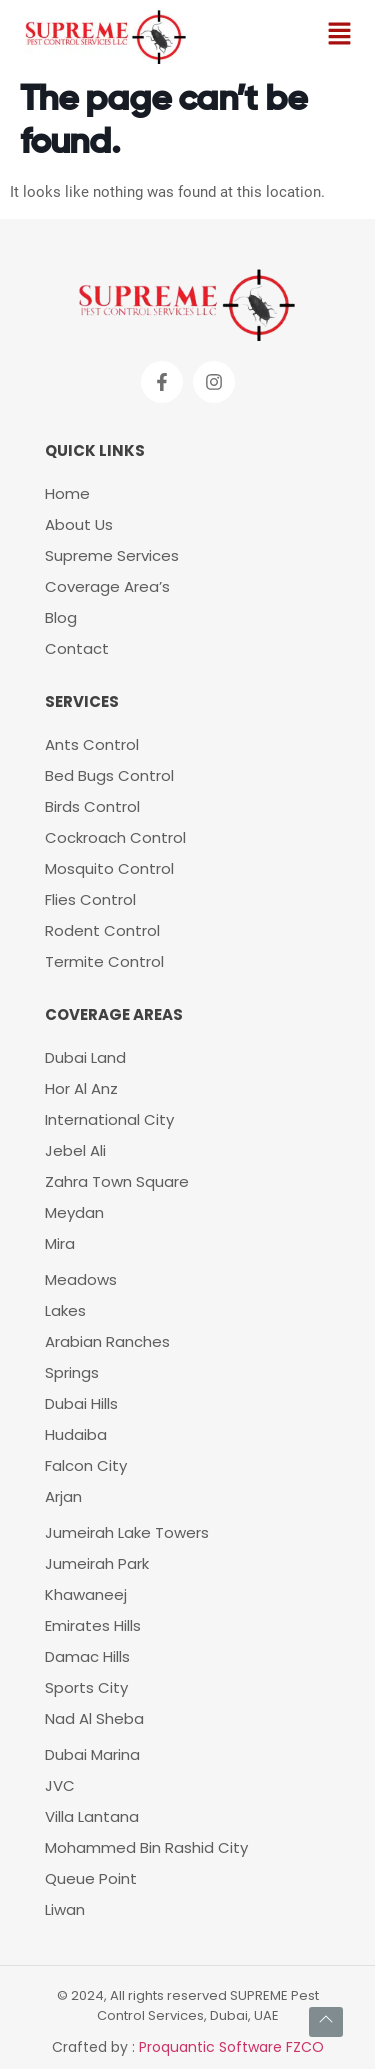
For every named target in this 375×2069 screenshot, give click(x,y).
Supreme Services (112, 555)
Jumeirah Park (97, 1563)
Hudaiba (76, 1434)
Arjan (63, 1496)
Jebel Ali (75, 1150)
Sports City (86, 1687)
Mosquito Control (109, 868)
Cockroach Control (115, 837)
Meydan (74, 1212)
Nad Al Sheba (94, 1718)
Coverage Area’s (107, 586)
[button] (340, 35)
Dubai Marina (92, 1754)
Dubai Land (85, 1057)
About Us (79, 524)
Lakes (65, 1310)
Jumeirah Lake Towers (127, 1532)
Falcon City (86, 1465)
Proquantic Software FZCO (231, 2047)
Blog (61, 617)
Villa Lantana (92, 1816)
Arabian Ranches (107, 1341)
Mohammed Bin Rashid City (146, 1847)
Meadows (81, 1279)
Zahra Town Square (117, 1181)
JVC (60, 1785)
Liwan (65, 1909)
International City (109, 1119)
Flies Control (90, 899)
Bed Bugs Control (109, 775)
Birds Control (92, 806)
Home (67, 493)
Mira (60, 1243)
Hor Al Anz (81, 1088)
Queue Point (91, 1878)
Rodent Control (104, 930)
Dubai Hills (81, 1403)
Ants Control (92, 744)
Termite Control (104, 961)
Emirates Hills (93, 1625)
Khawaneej (86, 1594)
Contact (77, 648)
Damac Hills (87, 1656)
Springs (72, 1372)
